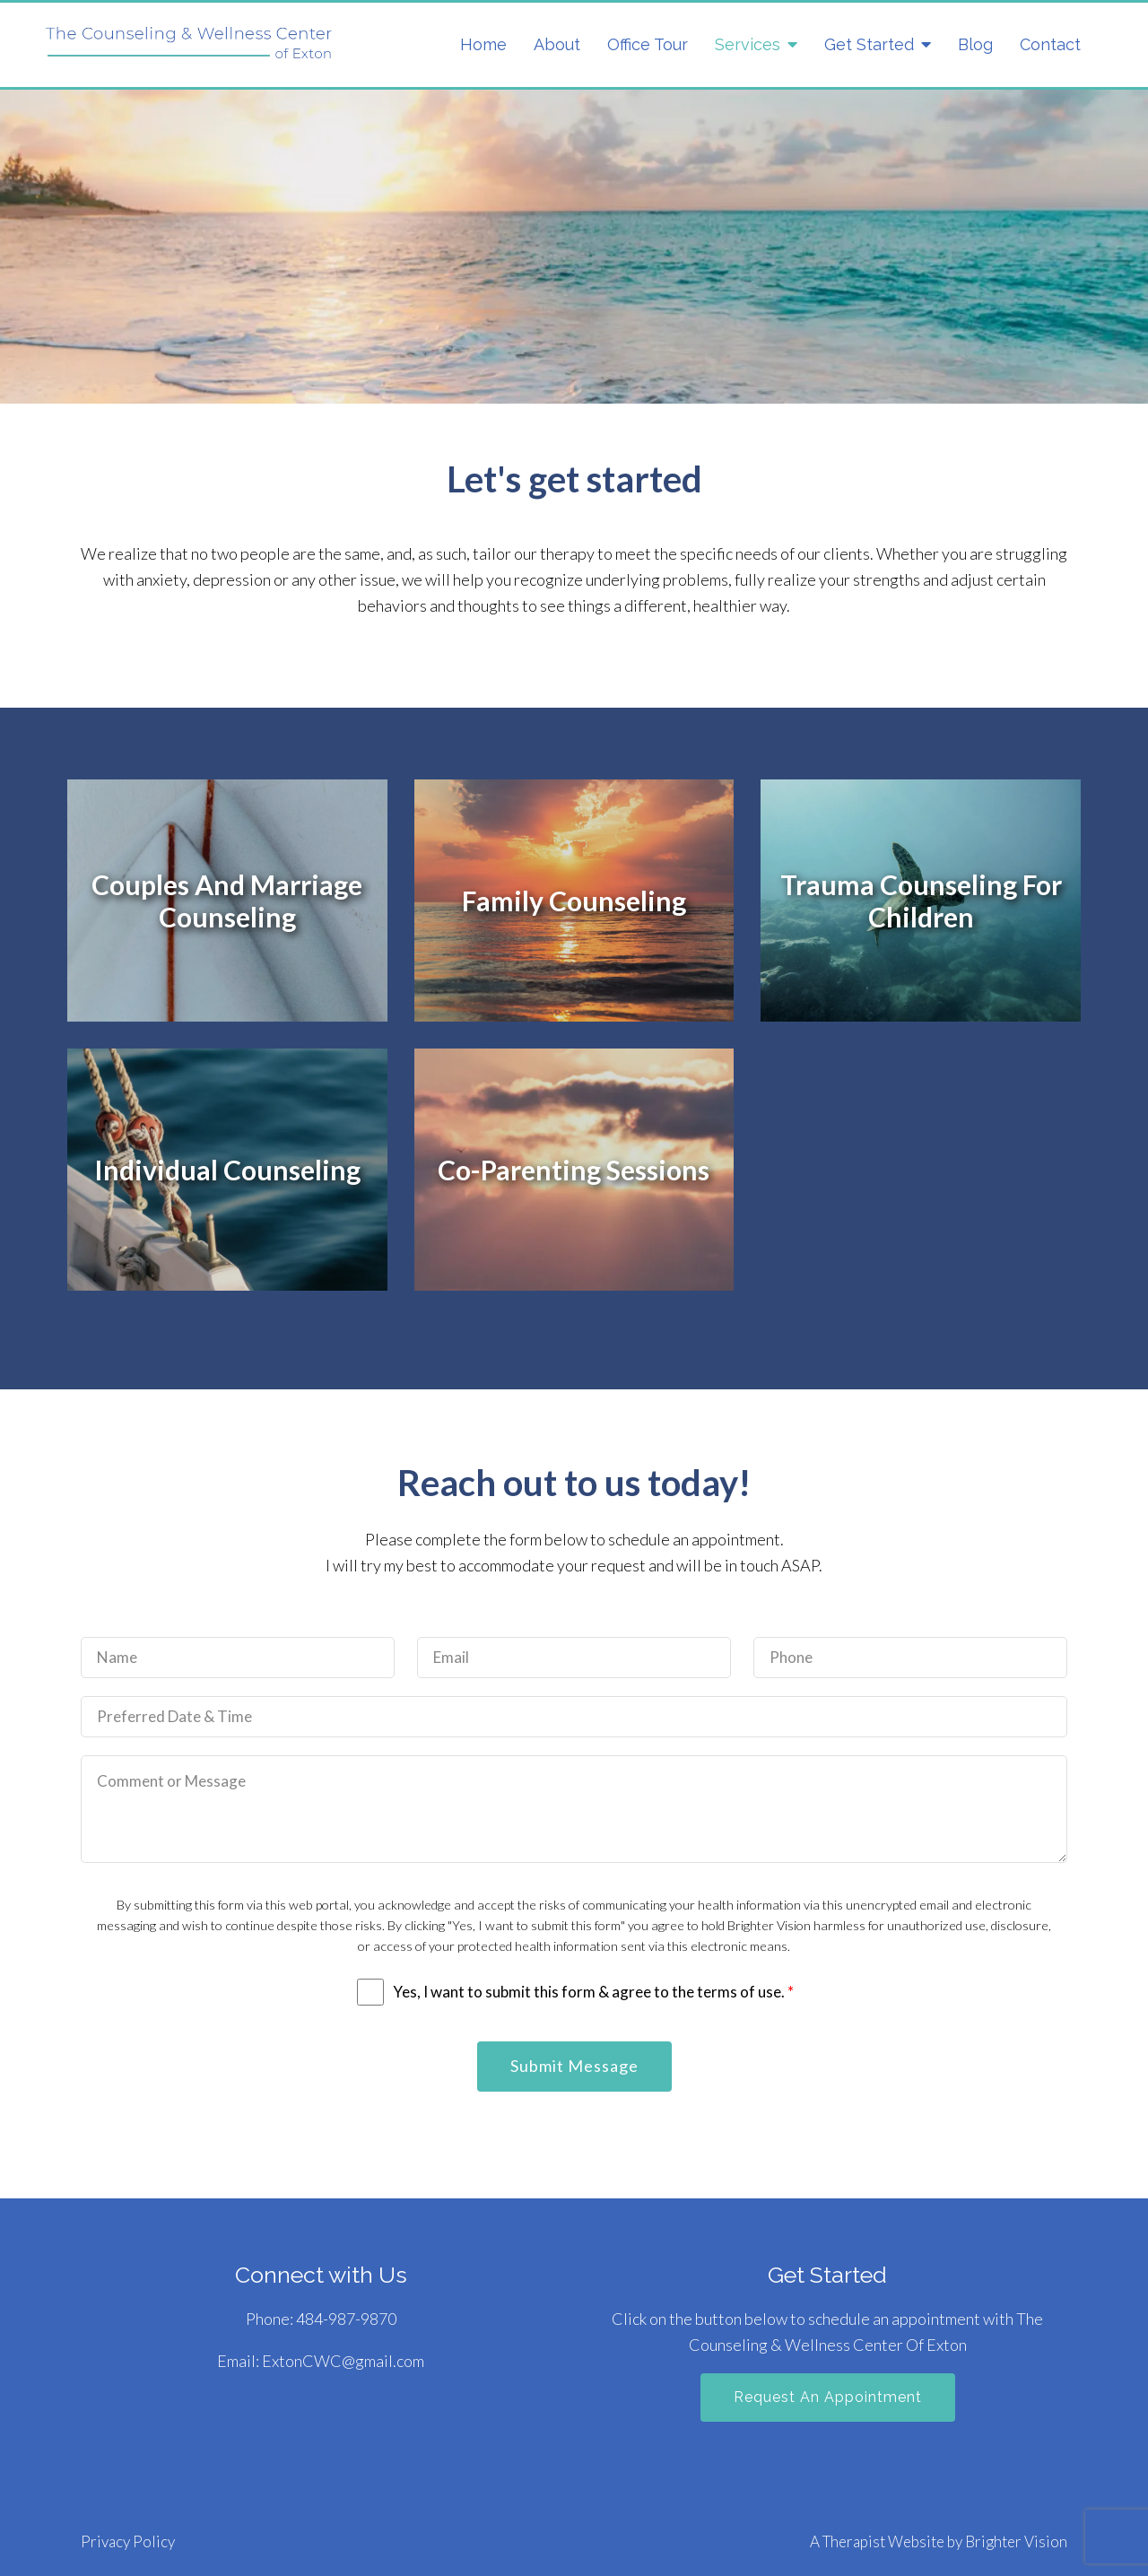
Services (747, 44)
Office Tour (647, 44)
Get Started (869, 44)
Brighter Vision (1016, 2541)
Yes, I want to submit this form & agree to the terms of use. (593, 1991)
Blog (975, 44)
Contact (1050, 44)
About (557, 44)
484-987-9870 (346, 2318)
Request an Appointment (828, 2397)
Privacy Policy (128, 2541)
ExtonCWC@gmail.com (343, 2361)
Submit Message (574, 2066)
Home (483, 44)
